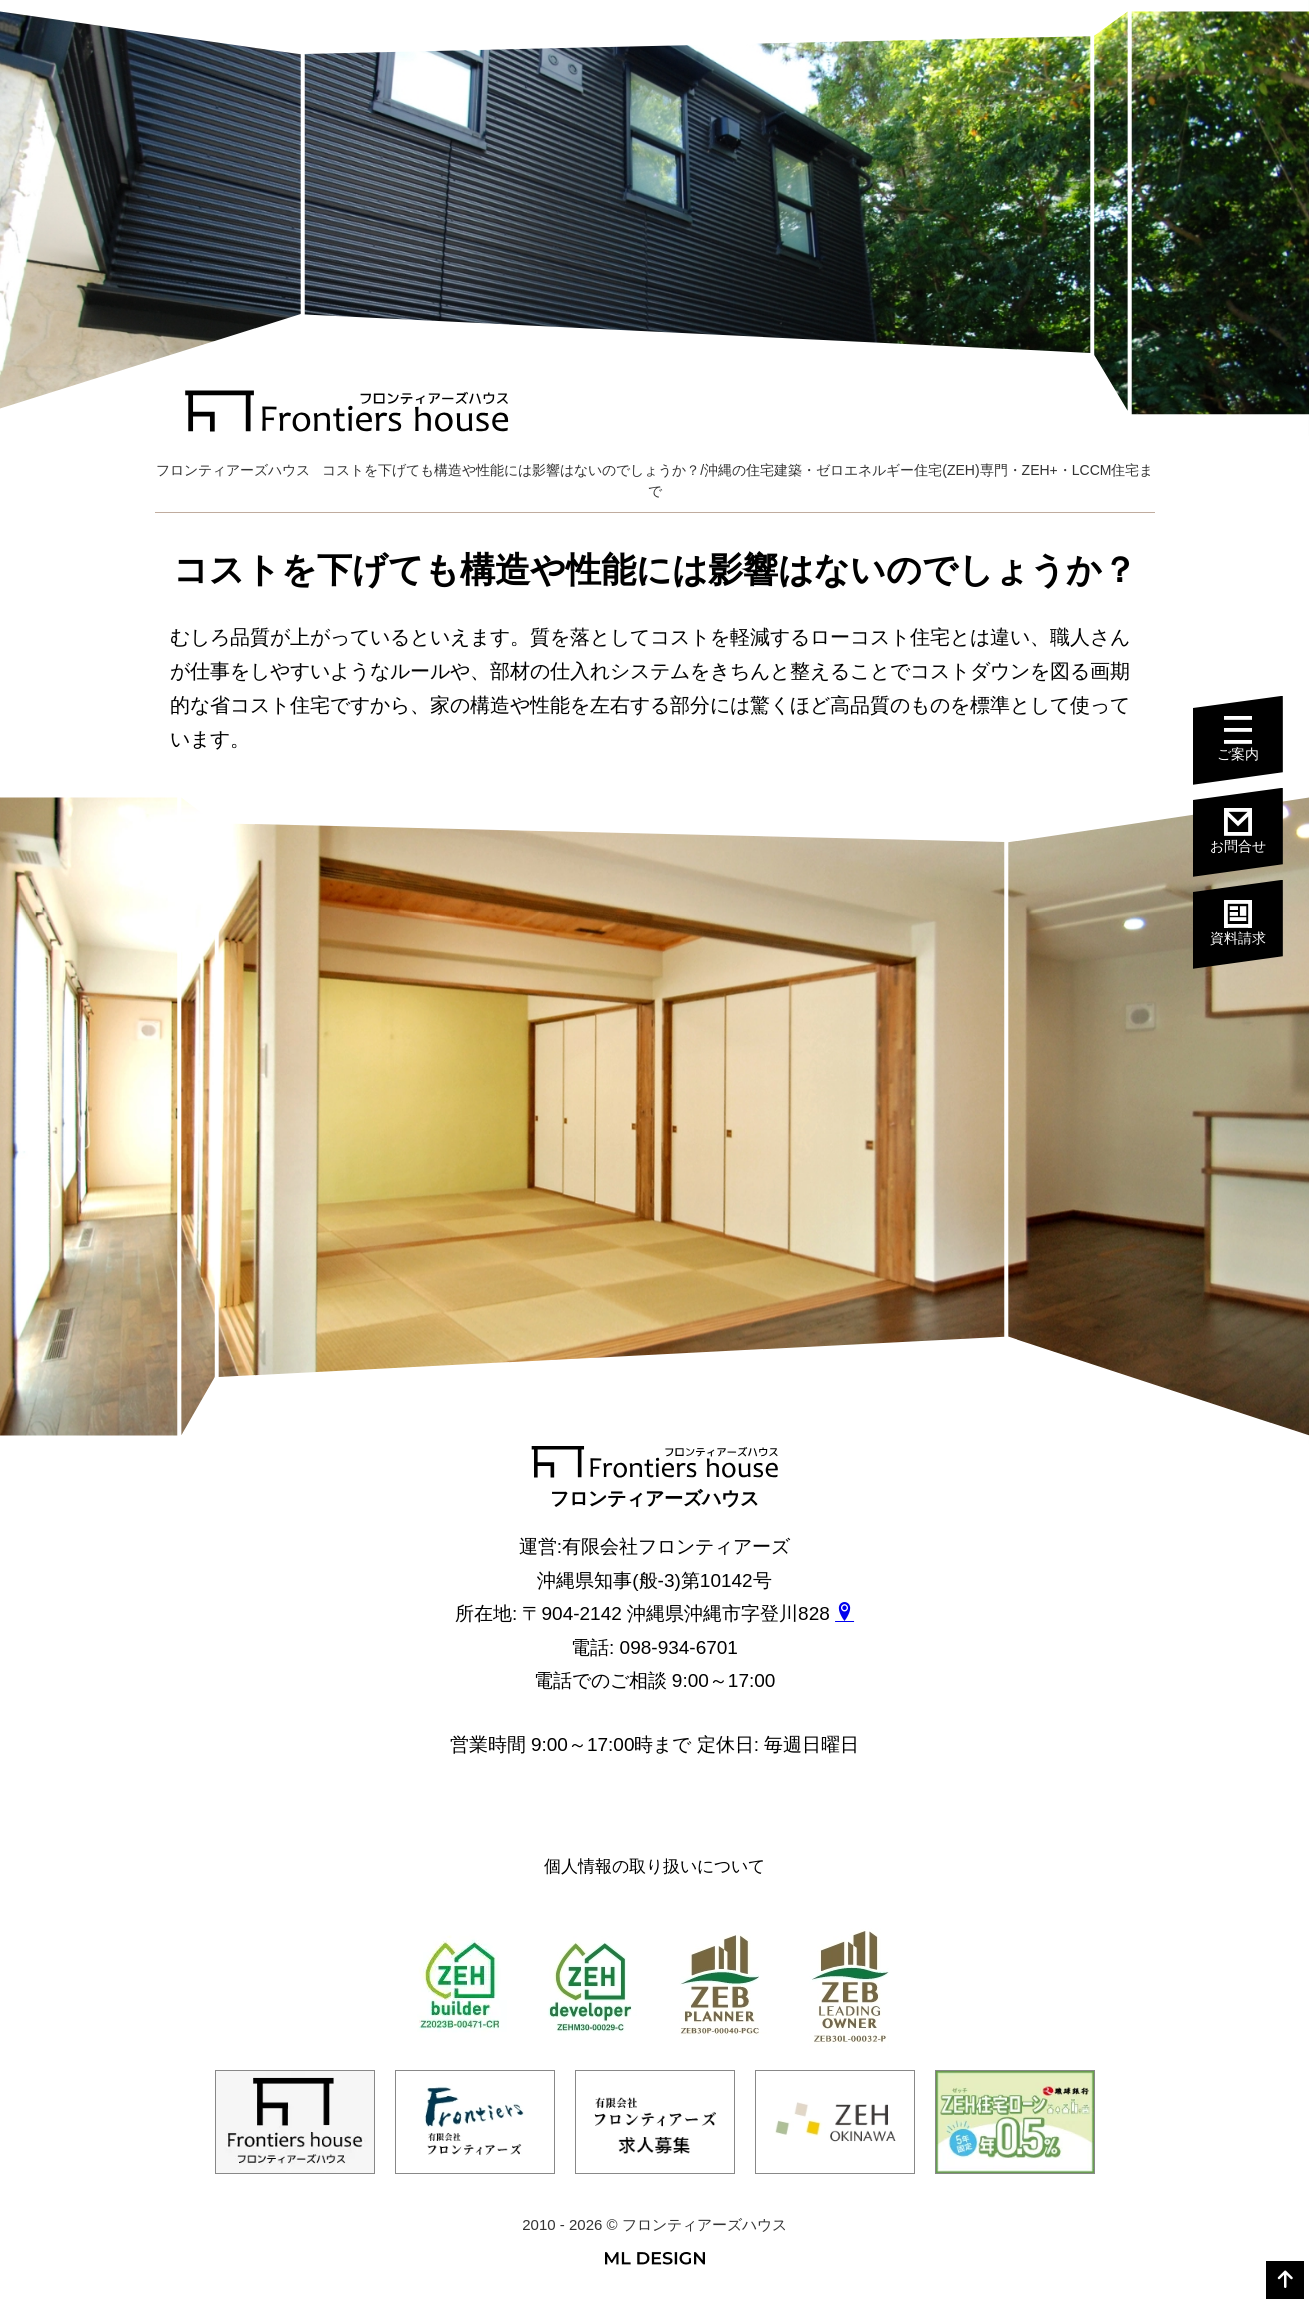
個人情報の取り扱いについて (654, 1866)
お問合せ (1238, 831)
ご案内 (1238, 739)
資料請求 (1238, 923)
